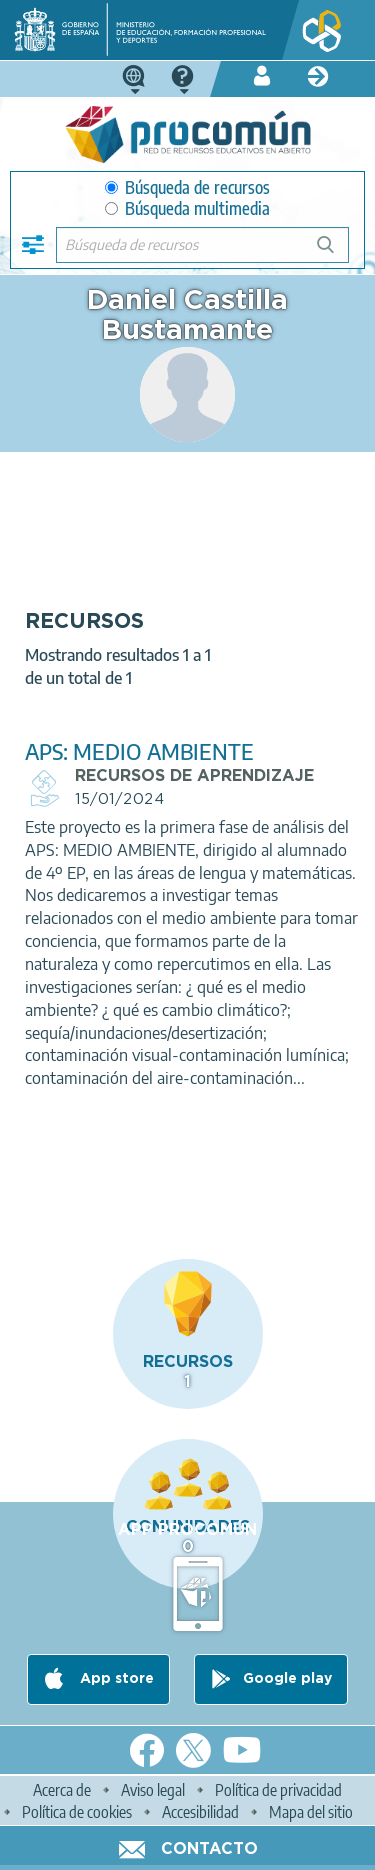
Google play (287, 1680)
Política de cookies (77, 1812)
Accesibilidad (200, 1812)
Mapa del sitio (311, 1812)
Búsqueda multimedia (187, 208)
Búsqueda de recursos (187, 187)
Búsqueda (336, 252)
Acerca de (62, 1790)
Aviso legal (153, 1790)
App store (115, 1680)
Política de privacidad (278, 1790)
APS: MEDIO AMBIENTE (139, 751)
